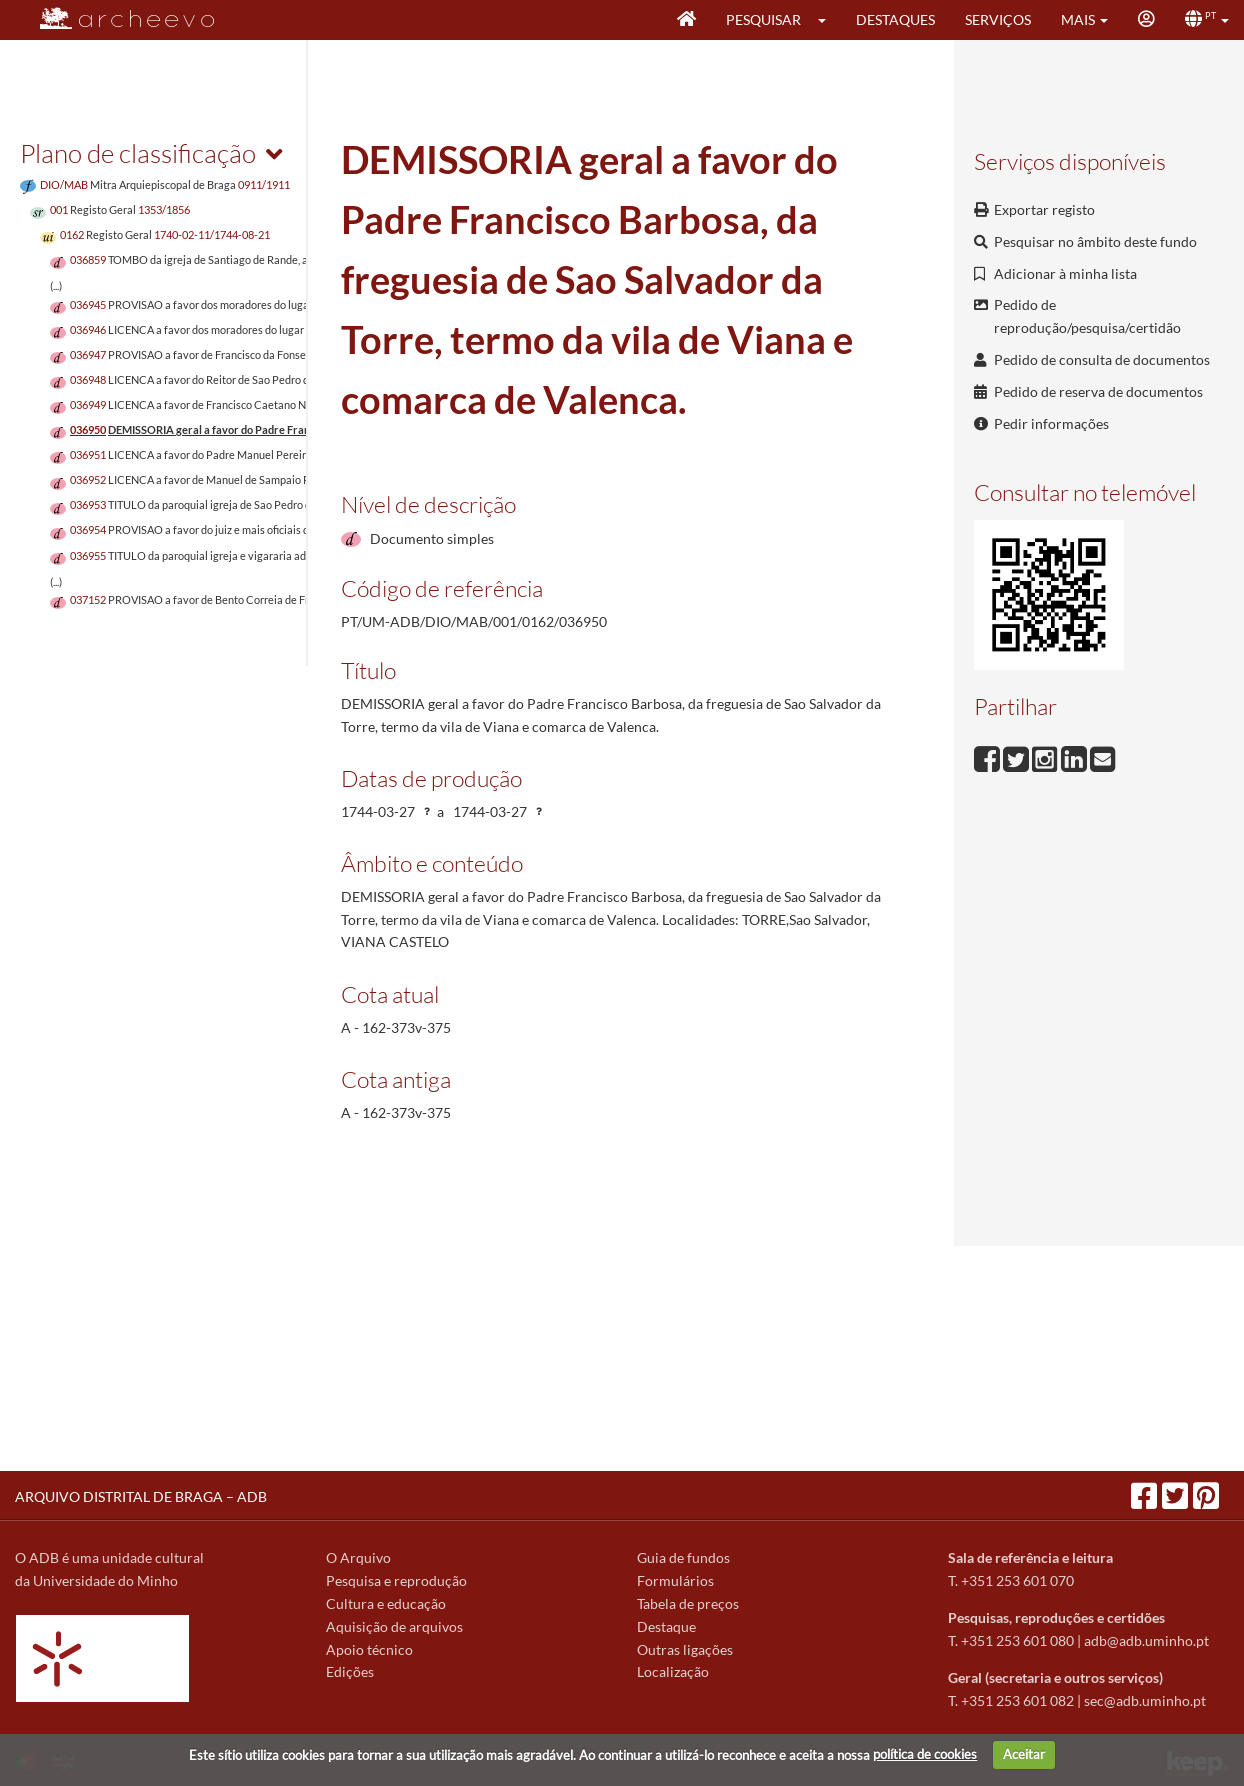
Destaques (895, 19)
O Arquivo (358, 1557)
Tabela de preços (688, 1603)
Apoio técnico (369, 1649)
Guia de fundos (683, 1557)
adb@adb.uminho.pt (1146, 1640)
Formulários (675, 1580)
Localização (673, 1671)
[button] (828, 20)
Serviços (998, 19)
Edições (350, 1671)
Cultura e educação (386, 1603)
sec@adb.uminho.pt (1145, 1700)
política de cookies (925, 1754)
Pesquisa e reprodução (396, 1580)
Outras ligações (685, 1649)
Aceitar (1024, 1754)
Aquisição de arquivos (394, 1626)
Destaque (666, 1626)
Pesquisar (763, 19)
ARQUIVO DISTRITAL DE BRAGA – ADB (141, 1496)
